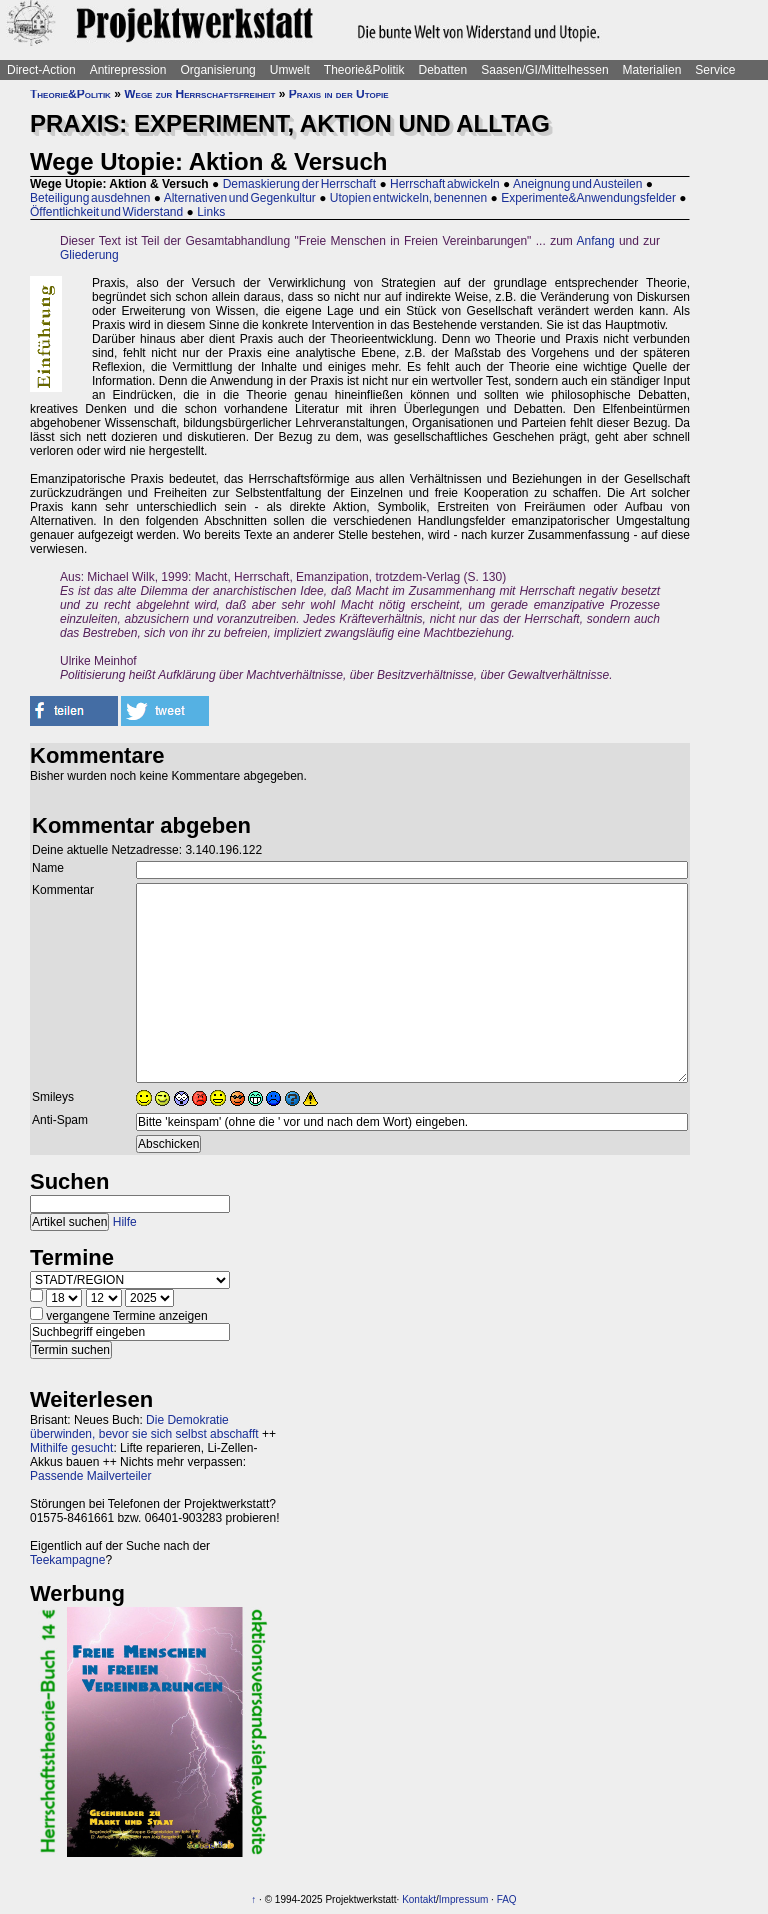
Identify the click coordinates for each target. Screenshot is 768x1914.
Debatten (443, 70)
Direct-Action (41, 70)
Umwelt (290, 70)
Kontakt (419, 1899)
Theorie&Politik (364, 70)
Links (211, 212)
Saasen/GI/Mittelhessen (544, 70)
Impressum (463, 1899)
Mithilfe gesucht (71, 1448)
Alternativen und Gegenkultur (240, 198)
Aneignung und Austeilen (577, 184)
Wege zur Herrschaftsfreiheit (199, 94)
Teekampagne (67, 1560)
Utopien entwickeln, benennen (408, 198)
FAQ (507, 1899)
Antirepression (128, 70)
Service (715, 70)
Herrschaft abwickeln (445, 184)
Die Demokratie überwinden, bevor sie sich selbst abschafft (144, 1427)
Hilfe (125, 1222)
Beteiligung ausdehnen (90, 198)
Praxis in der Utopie (339, 94)
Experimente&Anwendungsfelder (588, 198)
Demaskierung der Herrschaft (299, 184)
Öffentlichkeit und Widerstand (106, 212)
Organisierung (217, 70)
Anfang (596, 241)
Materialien (652, 70)
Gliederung (89, 255)
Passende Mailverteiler (90, 1476)
